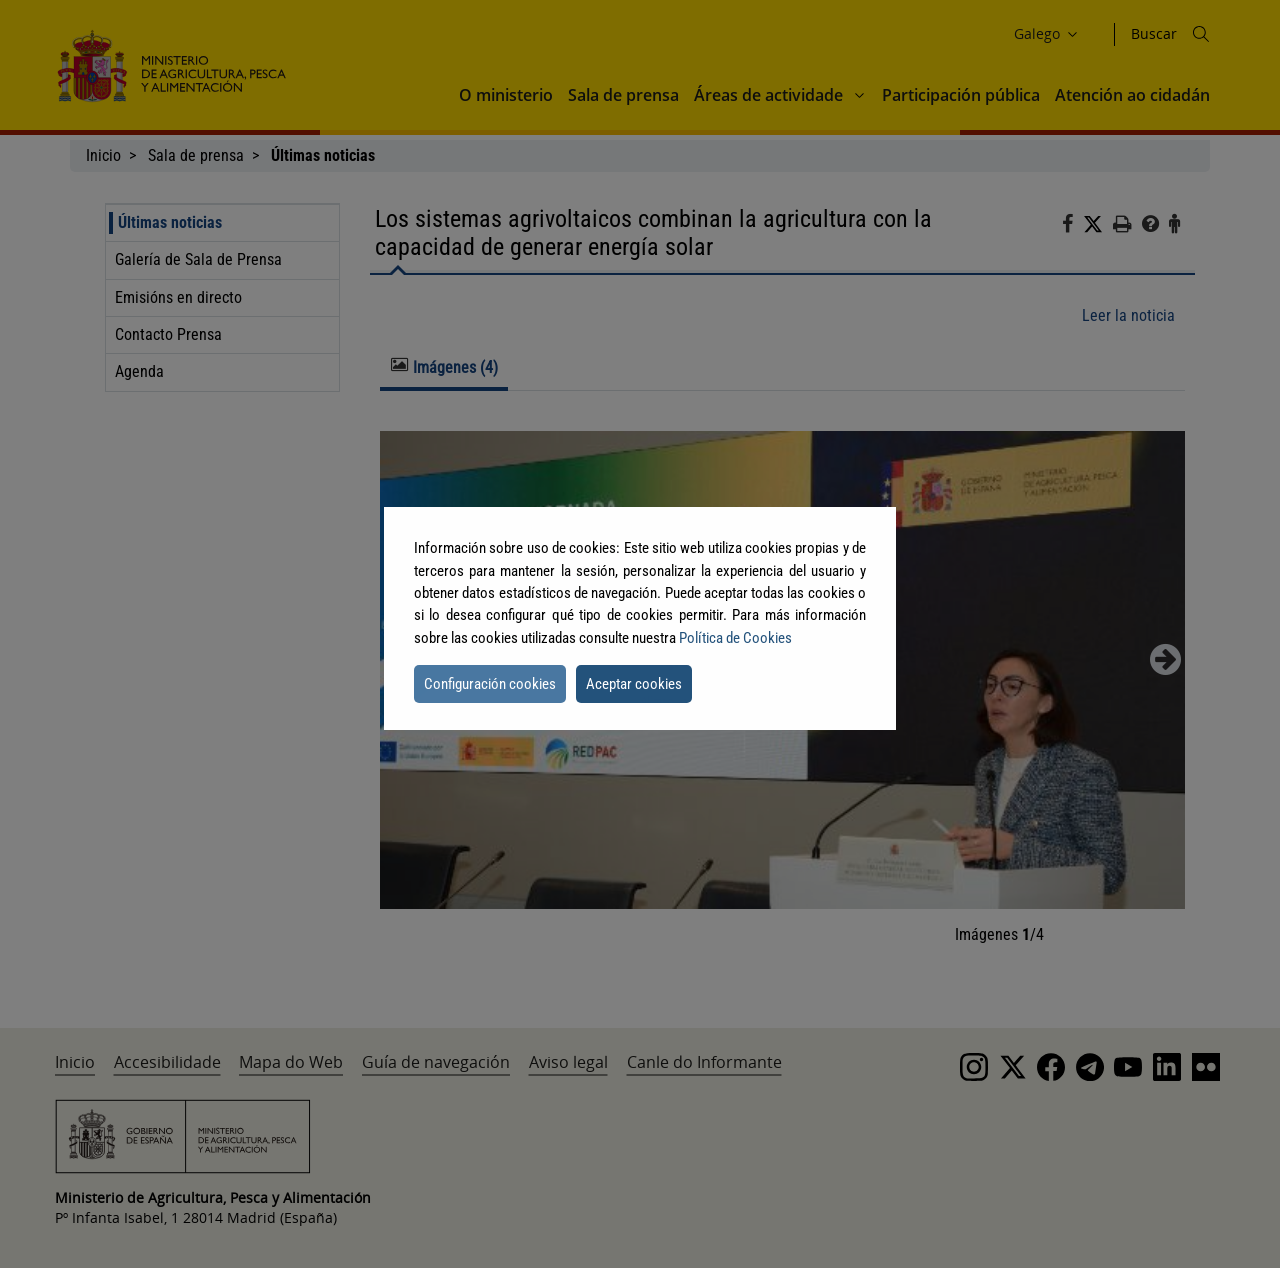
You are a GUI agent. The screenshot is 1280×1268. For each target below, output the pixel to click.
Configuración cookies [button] (490, 684)
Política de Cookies (735, 638)
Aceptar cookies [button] (634, 684)
